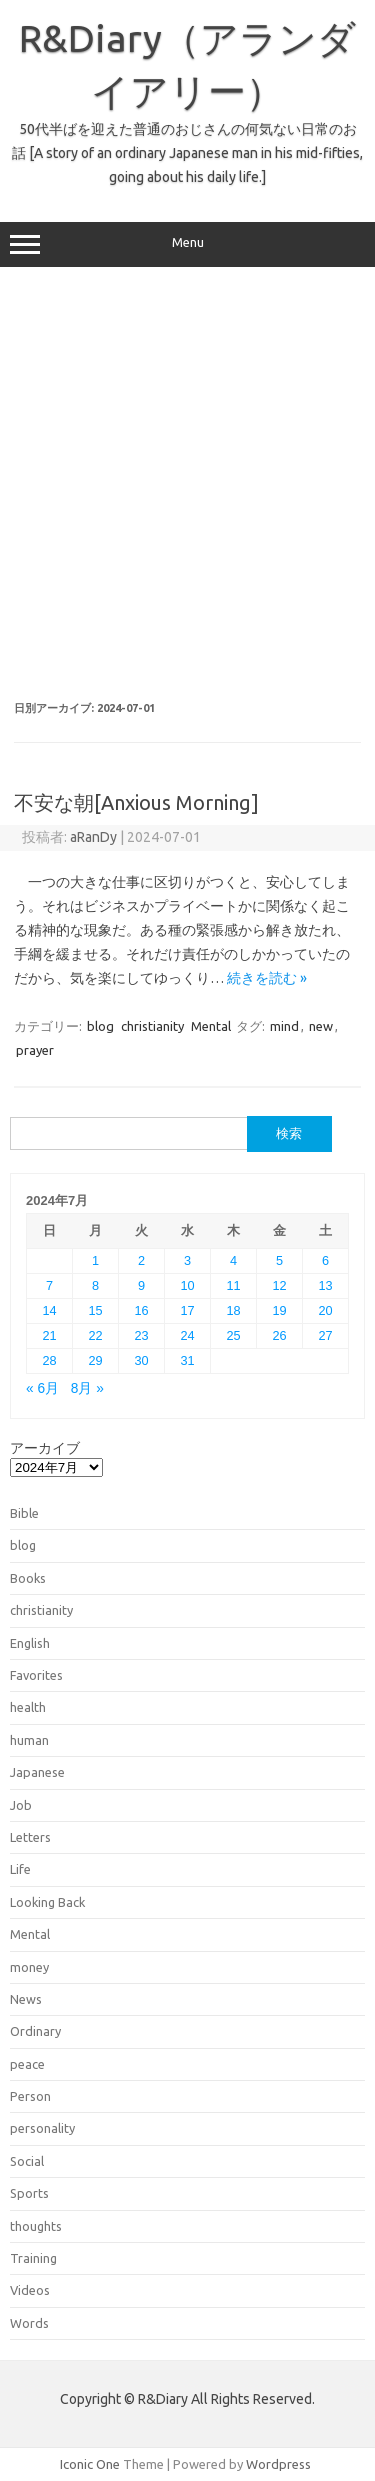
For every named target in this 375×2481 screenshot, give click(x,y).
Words (29, 2323)
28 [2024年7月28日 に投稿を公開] (49, 1360)
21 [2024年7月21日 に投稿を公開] (49, 1335)
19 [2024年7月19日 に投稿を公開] (279, 1310)
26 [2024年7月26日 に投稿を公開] (279, 1335)
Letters (30, 1837)
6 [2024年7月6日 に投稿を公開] (325, 1260)
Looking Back (47, 1902)
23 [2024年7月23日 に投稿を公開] (141, 1335)
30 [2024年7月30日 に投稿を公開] (141, 1360)
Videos (30, 2290)
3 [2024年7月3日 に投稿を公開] (187, 1260)
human (29, 1740)
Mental (211, 1026)
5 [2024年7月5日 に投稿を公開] (279, 1260)
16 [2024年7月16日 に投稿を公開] (141, 1310)
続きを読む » (267, 978)
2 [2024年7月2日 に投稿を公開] (141, 1260)
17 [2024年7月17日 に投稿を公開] (187, 1310)
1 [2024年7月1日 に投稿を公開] (95, 1260)
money (29, 1967)
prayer (35, 1050)
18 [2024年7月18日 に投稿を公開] (233, 1310)
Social (27, 2161)
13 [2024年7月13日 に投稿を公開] (325, 1285)
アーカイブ (45, 1448)
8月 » (87, 1388)
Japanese (37, 1772)
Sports (29, 2193)
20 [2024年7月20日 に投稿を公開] (325, 1310)
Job (21, 1805)
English (30, 1643)
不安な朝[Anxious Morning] (136, 802)
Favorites (36, 1675)
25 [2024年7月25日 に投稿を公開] (233, 1335)
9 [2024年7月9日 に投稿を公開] (141, 1285)
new (321, 1026)
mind (284, 1026)
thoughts (36, 2226)
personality (42, 2128)
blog (100, 1026)
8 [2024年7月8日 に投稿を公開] (95, 1285)
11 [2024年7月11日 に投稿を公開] (233, 1285)
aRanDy (93, 837)
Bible (24, 1513)
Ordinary (35, 2031)
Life (20, 1869)
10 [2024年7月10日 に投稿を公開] (187, 1285)
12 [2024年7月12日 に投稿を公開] (279, 1285)
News (26, 1999)
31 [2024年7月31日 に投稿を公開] (187, 1360)
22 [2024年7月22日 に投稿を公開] (95, 1335)
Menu (187, 245)
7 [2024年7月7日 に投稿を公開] (49, 1285)
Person (30, 2096)
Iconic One (90, 2464)
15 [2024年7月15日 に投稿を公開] (95, 1310)
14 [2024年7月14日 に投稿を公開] (49, 1310)
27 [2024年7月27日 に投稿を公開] (325, 1335)
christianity (152, 1026)
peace (27, 2064)
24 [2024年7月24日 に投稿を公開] (187, 1335)
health (28, 1707)
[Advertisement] (187, 484)
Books (28, 1578)
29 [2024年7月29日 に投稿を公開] (95, 1360)
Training (33, 2258)
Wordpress (278, 2464)
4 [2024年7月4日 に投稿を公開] (233, 1260)
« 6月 (42, 1388)
